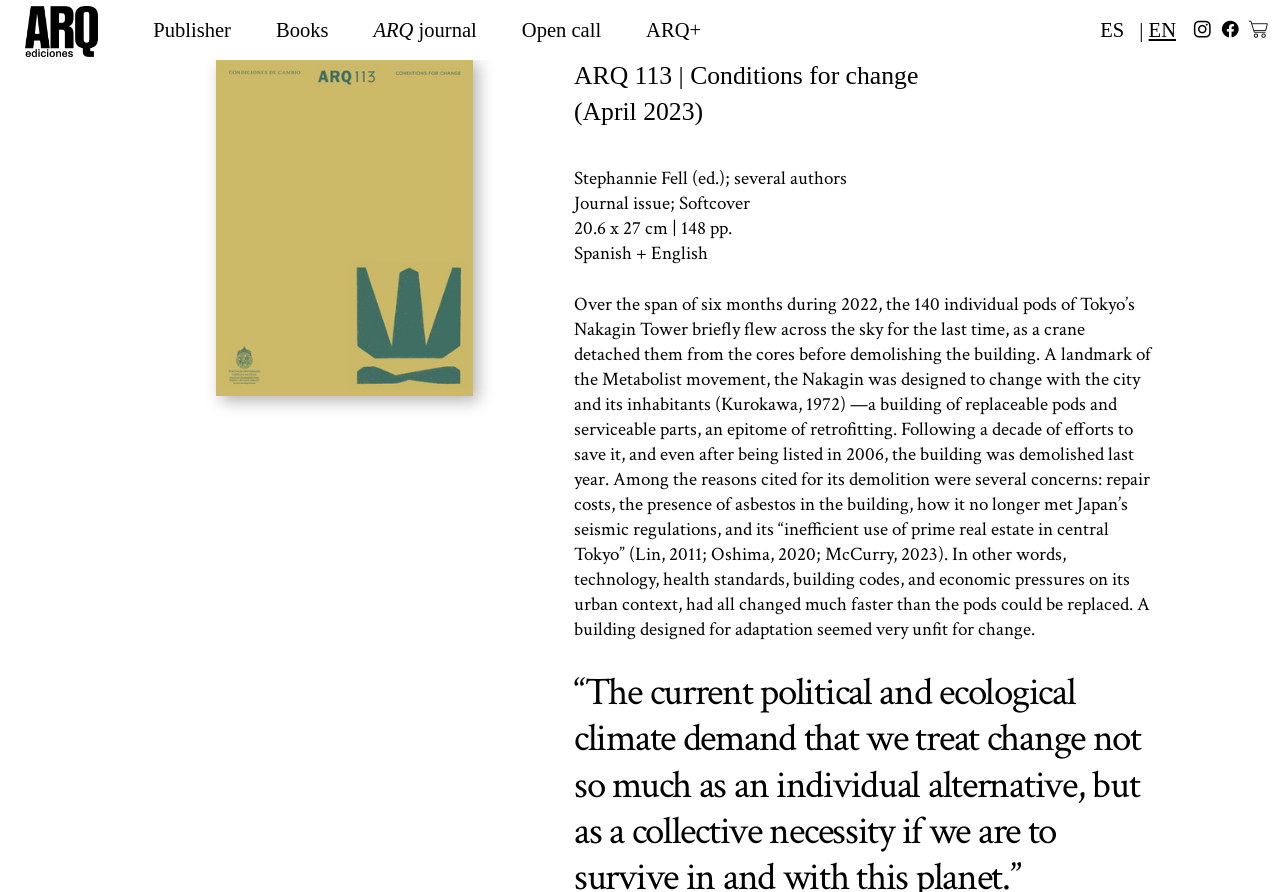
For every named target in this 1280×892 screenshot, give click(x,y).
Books (302, 30)
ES (1112, 30)
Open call (561, 30)
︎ (1202, 30)
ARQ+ (673, 30)
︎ (1258, 30)
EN (1162, 30)
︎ (1230, 30)
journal (425, 30)
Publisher (192, 30)
